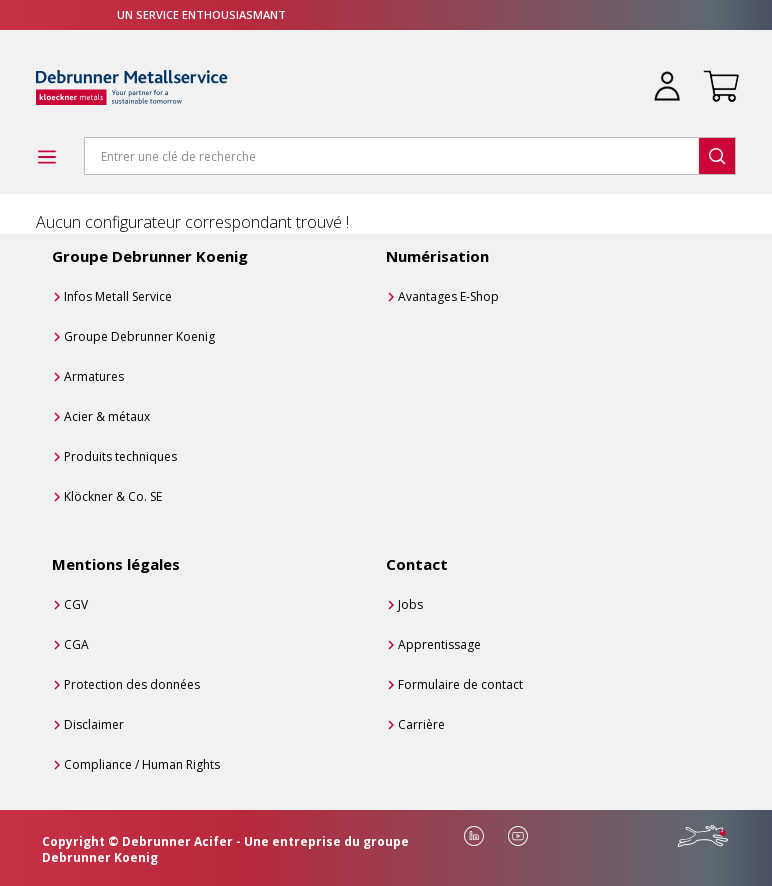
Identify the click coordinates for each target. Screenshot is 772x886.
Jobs (410, 604)
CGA (76, 644)
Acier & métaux (107, 416)
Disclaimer (94, 724)
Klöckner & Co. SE (113, 496)
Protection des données (132, 684)
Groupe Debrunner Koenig (139, 336)
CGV (76, 604)
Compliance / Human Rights (142, 764)
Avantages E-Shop (448, 296)
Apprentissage (439, 644)
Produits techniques (120, 456)
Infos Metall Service (118, 296)
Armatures (94, 376)
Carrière (421, 724)
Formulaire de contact (460, 684)
